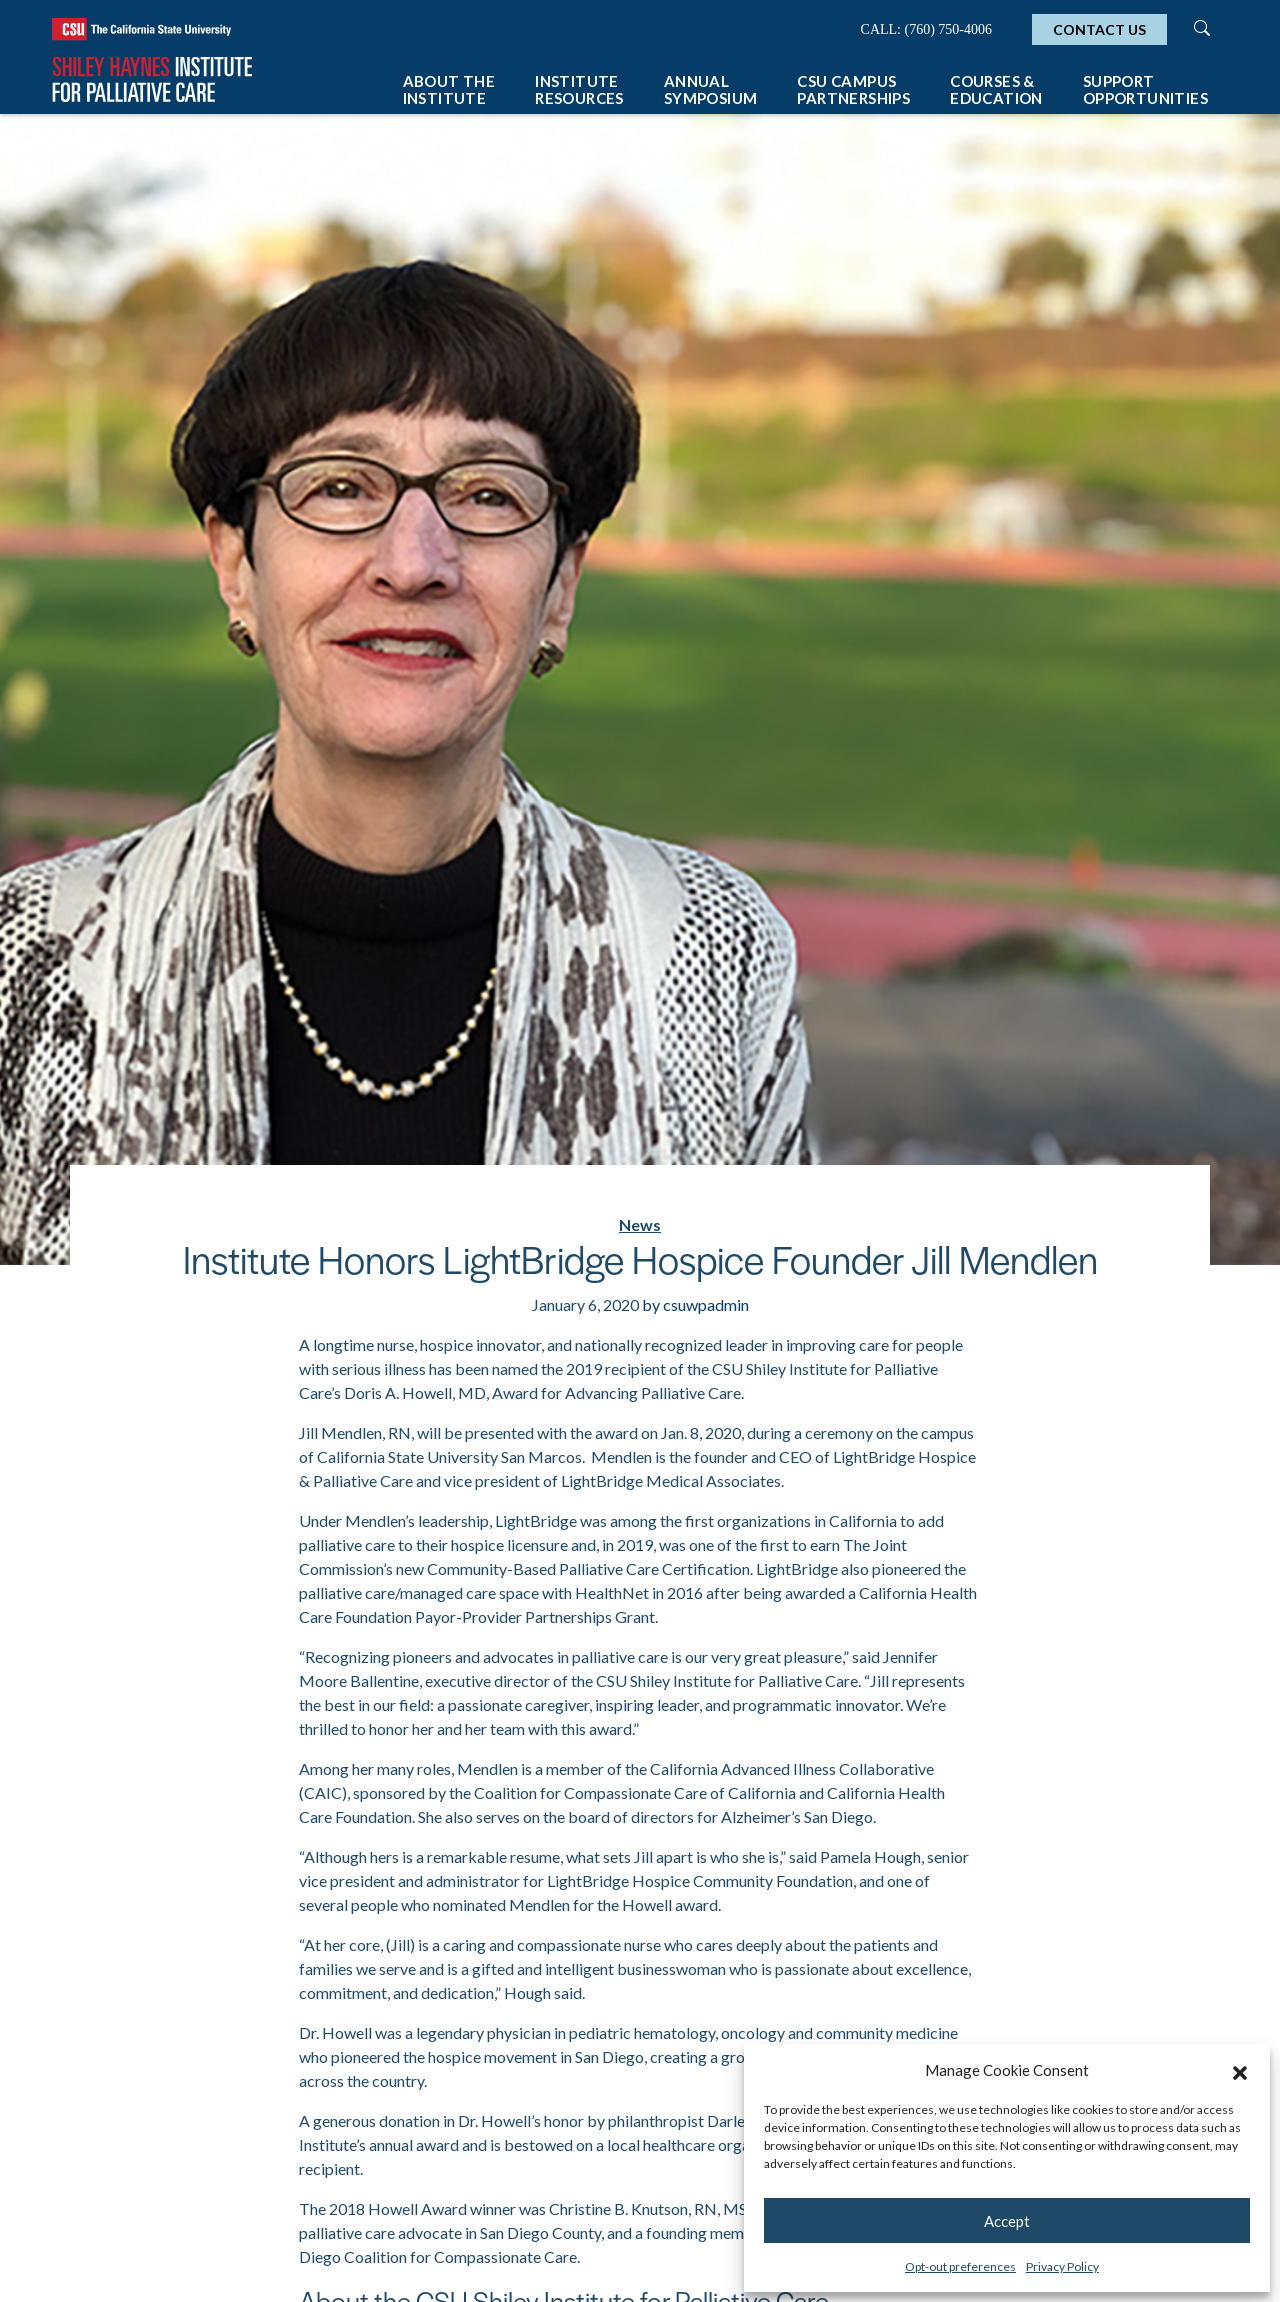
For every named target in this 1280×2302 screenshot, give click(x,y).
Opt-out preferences (960, 2266)
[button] (1240, 2070)
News (640, 1224)
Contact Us (1099, 29)
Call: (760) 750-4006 (926, 29)
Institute (579, 89)
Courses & (996, 89)
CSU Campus (853, 89)
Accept (1007, 2221)
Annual (711, 89)
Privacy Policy (1062, 2266)
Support (1145, 89)
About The (449, 89)
